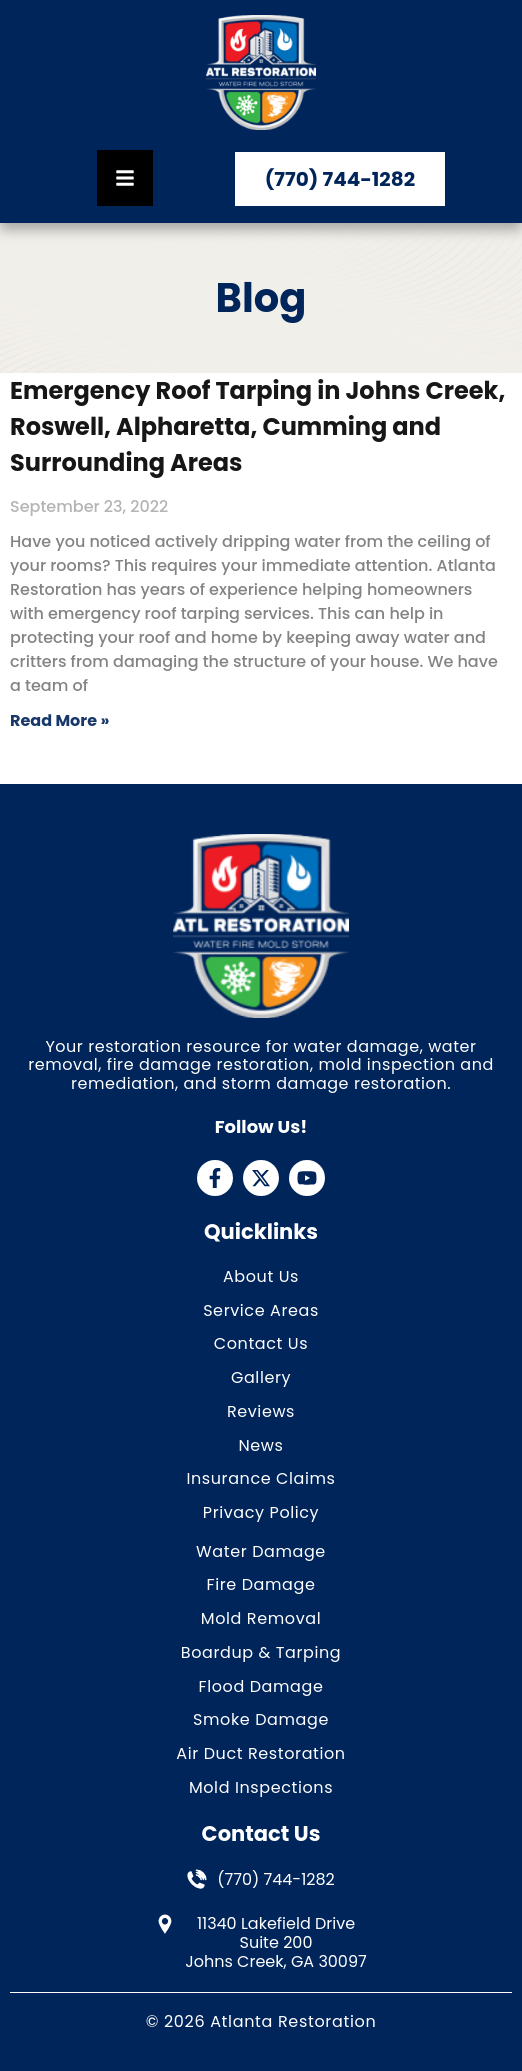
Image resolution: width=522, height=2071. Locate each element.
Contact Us (261, 1344)
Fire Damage (261, 1585)
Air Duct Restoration (260, 1754)
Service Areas (261, 1311)
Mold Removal (261, 1619)
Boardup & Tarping (261, 1653)
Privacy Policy (261, 1513)
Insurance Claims (260, 1479)
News (260, 1446)
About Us (261, 1277)
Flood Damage (261, 1687)
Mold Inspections (261, 1788)
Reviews (261, 1412)
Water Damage (261, 1552)
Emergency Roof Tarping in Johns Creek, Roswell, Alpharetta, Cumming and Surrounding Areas (257, 426)
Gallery (261, 1378)
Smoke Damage (261, 1720)
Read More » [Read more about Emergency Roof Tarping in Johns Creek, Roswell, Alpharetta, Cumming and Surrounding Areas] (59, 720)
